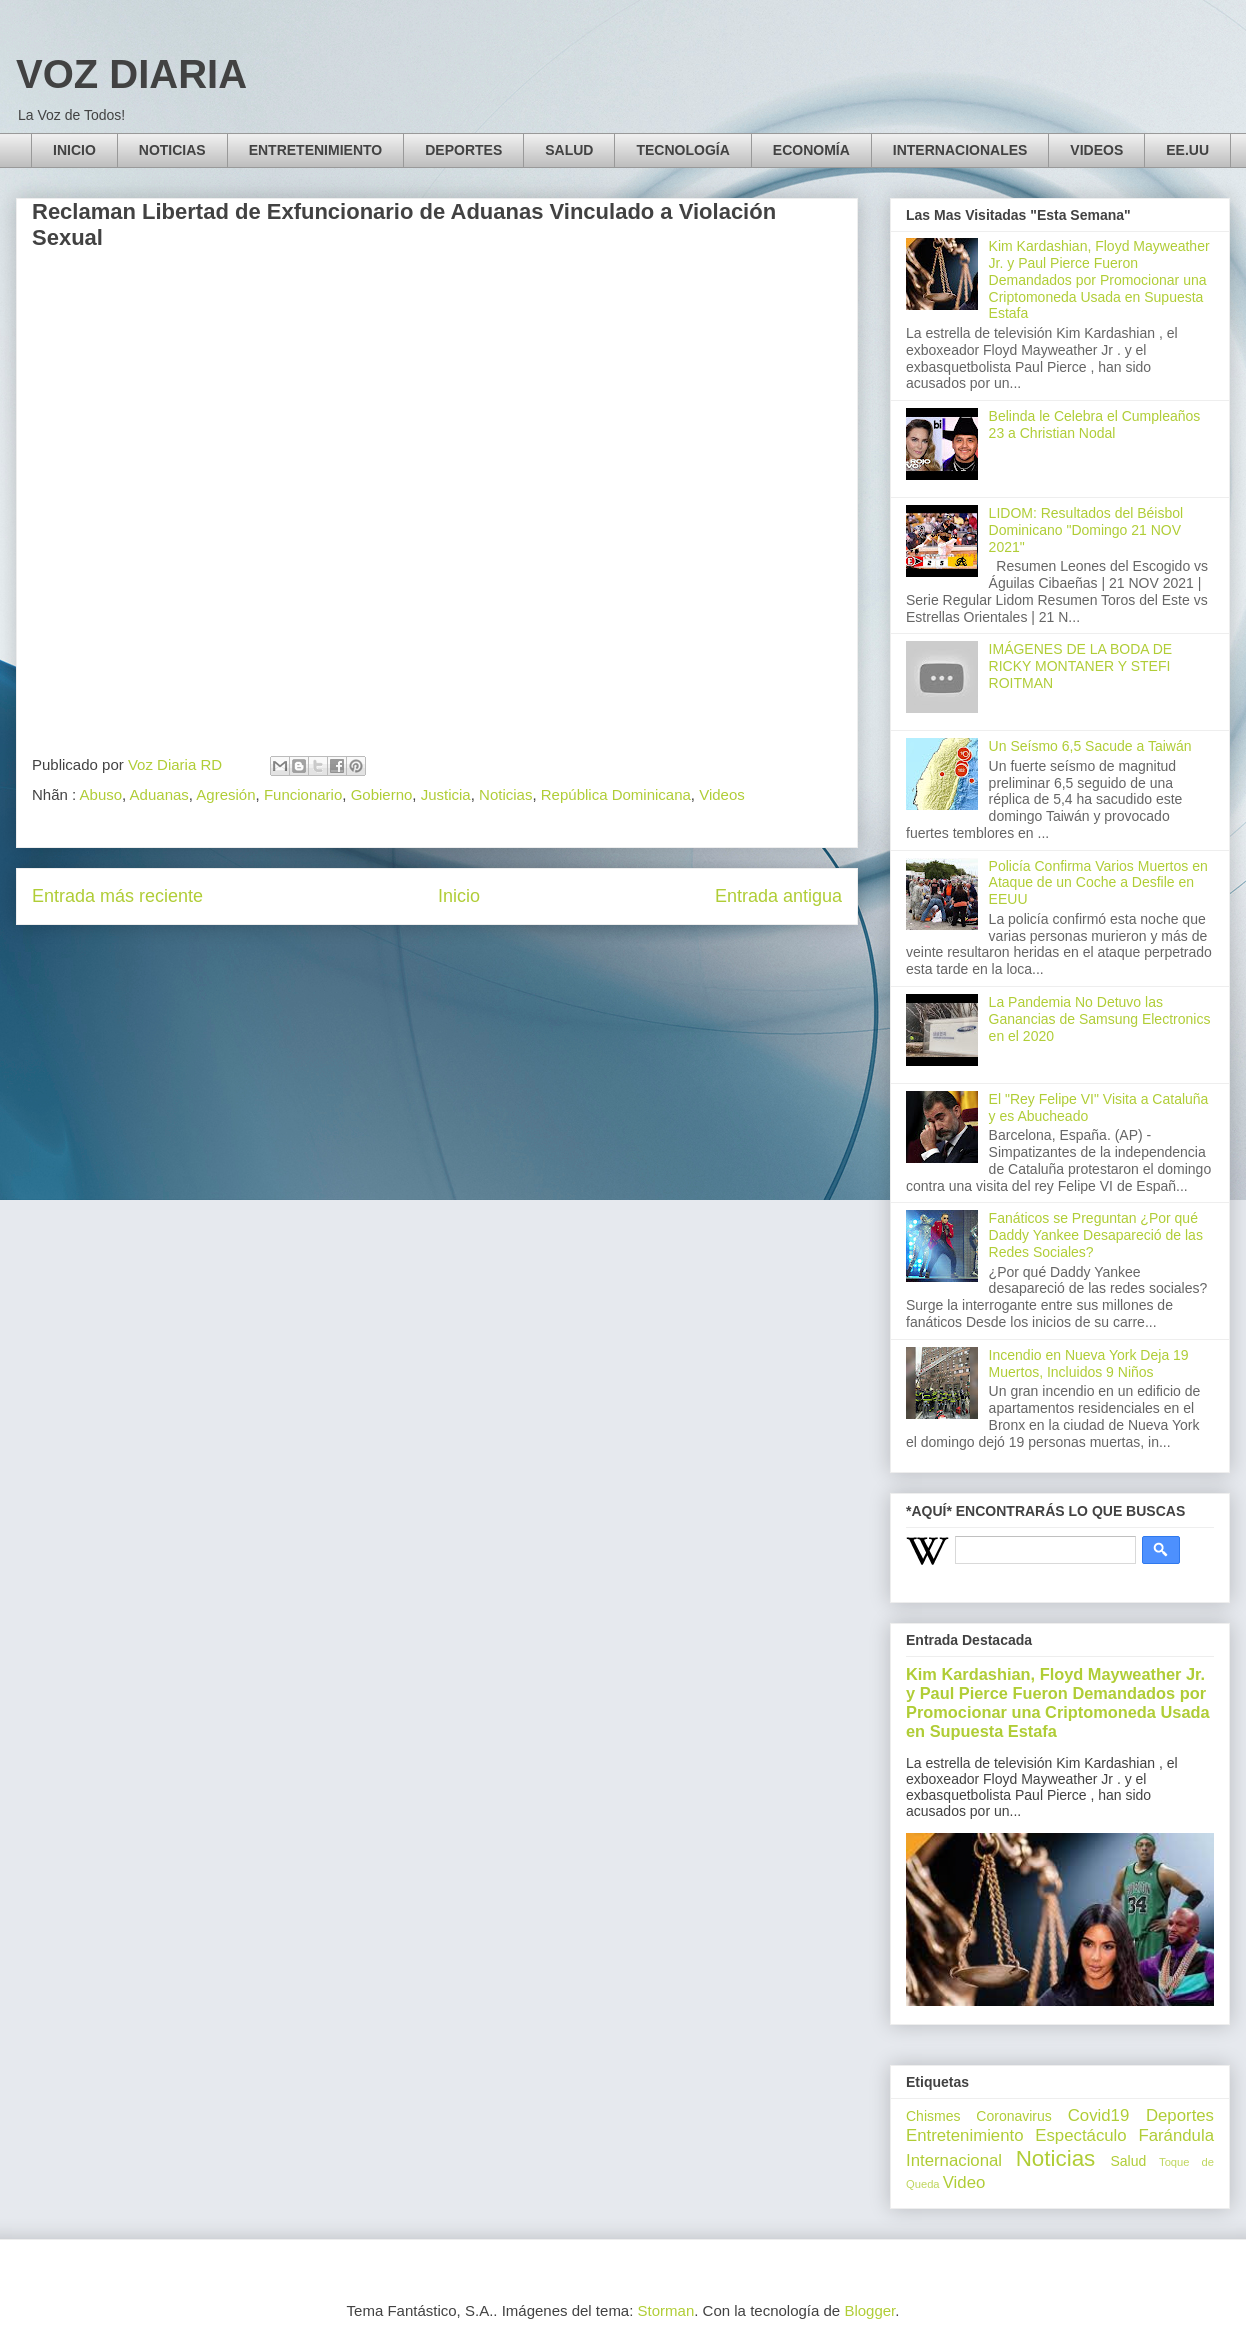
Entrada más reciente (117, 896)
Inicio (459, 896)
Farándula (1176, 2135)
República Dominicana (616, 794)
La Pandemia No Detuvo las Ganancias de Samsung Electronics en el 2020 (1100, 1019)
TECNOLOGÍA (682, 150)
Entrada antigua (778, 896)
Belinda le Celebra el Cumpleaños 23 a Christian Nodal (1095, 424)
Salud (1128, 2161)
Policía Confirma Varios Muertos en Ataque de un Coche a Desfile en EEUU (1098, 883)
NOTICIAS (172, 150)
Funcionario (303, 794)
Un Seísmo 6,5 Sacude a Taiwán (1090, 746)
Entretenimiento (965, 2135)
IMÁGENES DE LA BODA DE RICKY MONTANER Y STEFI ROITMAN (1081, 666)
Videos (722, 794)
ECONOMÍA (811, 150)
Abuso (101, 794)
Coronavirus (1013, 2116)
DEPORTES (463, 150)
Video (964, 2182)
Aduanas (159, 794)
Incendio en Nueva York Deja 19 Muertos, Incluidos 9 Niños (1089, 1363)
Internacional (954, 2160)
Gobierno (382, 794)
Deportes (1180, 2115)
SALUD (569, 150)
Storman (666, 2310)
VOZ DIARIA (131, 74)
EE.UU (1187, 150)
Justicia (446, 794)
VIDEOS (1096, 150)
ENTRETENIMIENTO (316, 150)
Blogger (869, 2310)
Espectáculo (1080, 2135)
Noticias (505, 794)
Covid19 (1099, 2115)
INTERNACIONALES (960, 150)
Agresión (225, 794)
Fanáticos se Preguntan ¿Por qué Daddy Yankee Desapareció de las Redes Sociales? (1096, 1235)
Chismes (933, 2116)
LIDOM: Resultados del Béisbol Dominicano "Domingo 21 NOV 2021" (1086, 530)
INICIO (74, 150)
